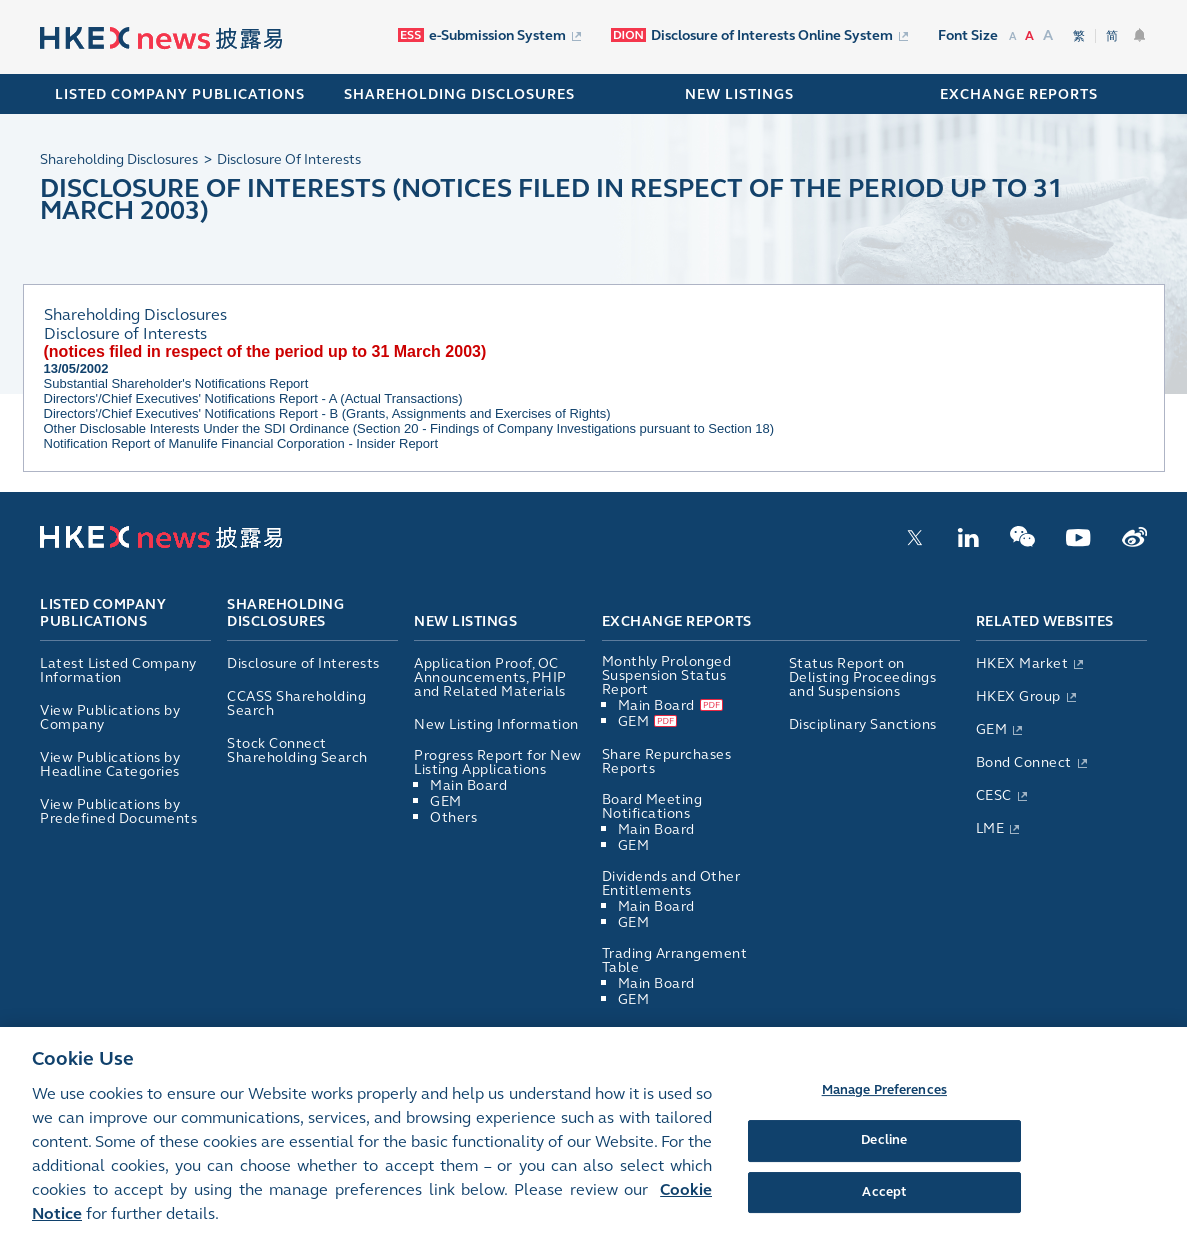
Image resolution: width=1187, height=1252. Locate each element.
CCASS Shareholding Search (296, 703)
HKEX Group (1018, 696)
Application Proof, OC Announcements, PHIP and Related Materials (490, 677)
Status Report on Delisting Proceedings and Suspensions (863, 677)
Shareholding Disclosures (285, 614)
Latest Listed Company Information (118, 670)
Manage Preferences (884, 1119)
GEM (446, 801)
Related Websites (1045, 621)
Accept (884, 1221)
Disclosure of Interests (303, 663)
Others (453, 817)
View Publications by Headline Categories (110, 764)
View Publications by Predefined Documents (118, 811)
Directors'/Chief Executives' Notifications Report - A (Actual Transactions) (253, 398)
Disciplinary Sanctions (863, 724)
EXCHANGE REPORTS (1019, 94)
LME (990, 828)
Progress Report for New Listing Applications (498, 762)
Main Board (468, 785)
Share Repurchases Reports (667, 761)
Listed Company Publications (180, 94)
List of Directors (656, 1032)
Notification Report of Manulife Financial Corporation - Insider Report (241, 443)
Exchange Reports (677, 621)
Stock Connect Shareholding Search (297, 750)
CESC (994, 795)
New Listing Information (496, 724)
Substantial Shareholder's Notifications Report (176, 383)
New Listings (465, 621)
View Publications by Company (110, 717)
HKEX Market (1022, 663)
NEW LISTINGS (739, 94)
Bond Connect (1024, 762)
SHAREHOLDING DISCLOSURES (459, 94)
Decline (884, 1170)
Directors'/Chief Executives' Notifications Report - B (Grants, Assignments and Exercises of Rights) (327, 413)
